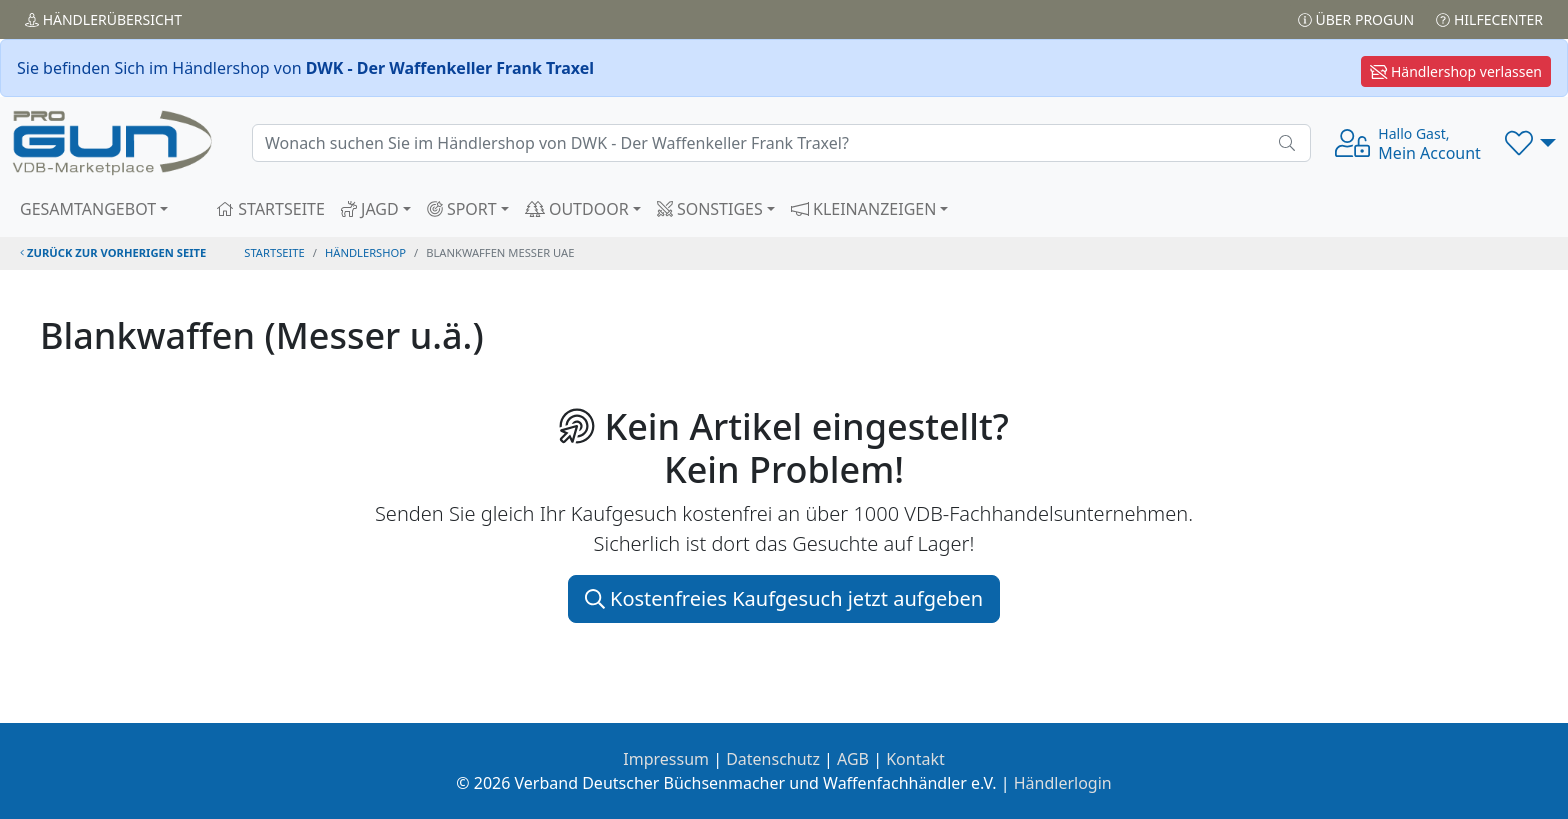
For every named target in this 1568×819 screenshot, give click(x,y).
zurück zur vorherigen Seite (113, 252)
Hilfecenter (1489, 19)
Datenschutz (773, 759)
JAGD (370, 209)
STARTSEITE (270, 209)
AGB (853, 759)
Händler (103, 19)
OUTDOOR (577, 209)
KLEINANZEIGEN (864, 209)
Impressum (666, 759)
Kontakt (915, 759)
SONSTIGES (710, 209)
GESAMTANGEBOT (88, 209)
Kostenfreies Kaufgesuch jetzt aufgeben (784, 598)
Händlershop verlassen (1456, 71)
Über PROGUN (1356, 19)
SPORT (462, 209)
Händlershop (365, 252)
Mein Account (1429, 144)
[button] (1530, 143)
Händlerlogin (1063, 783)
